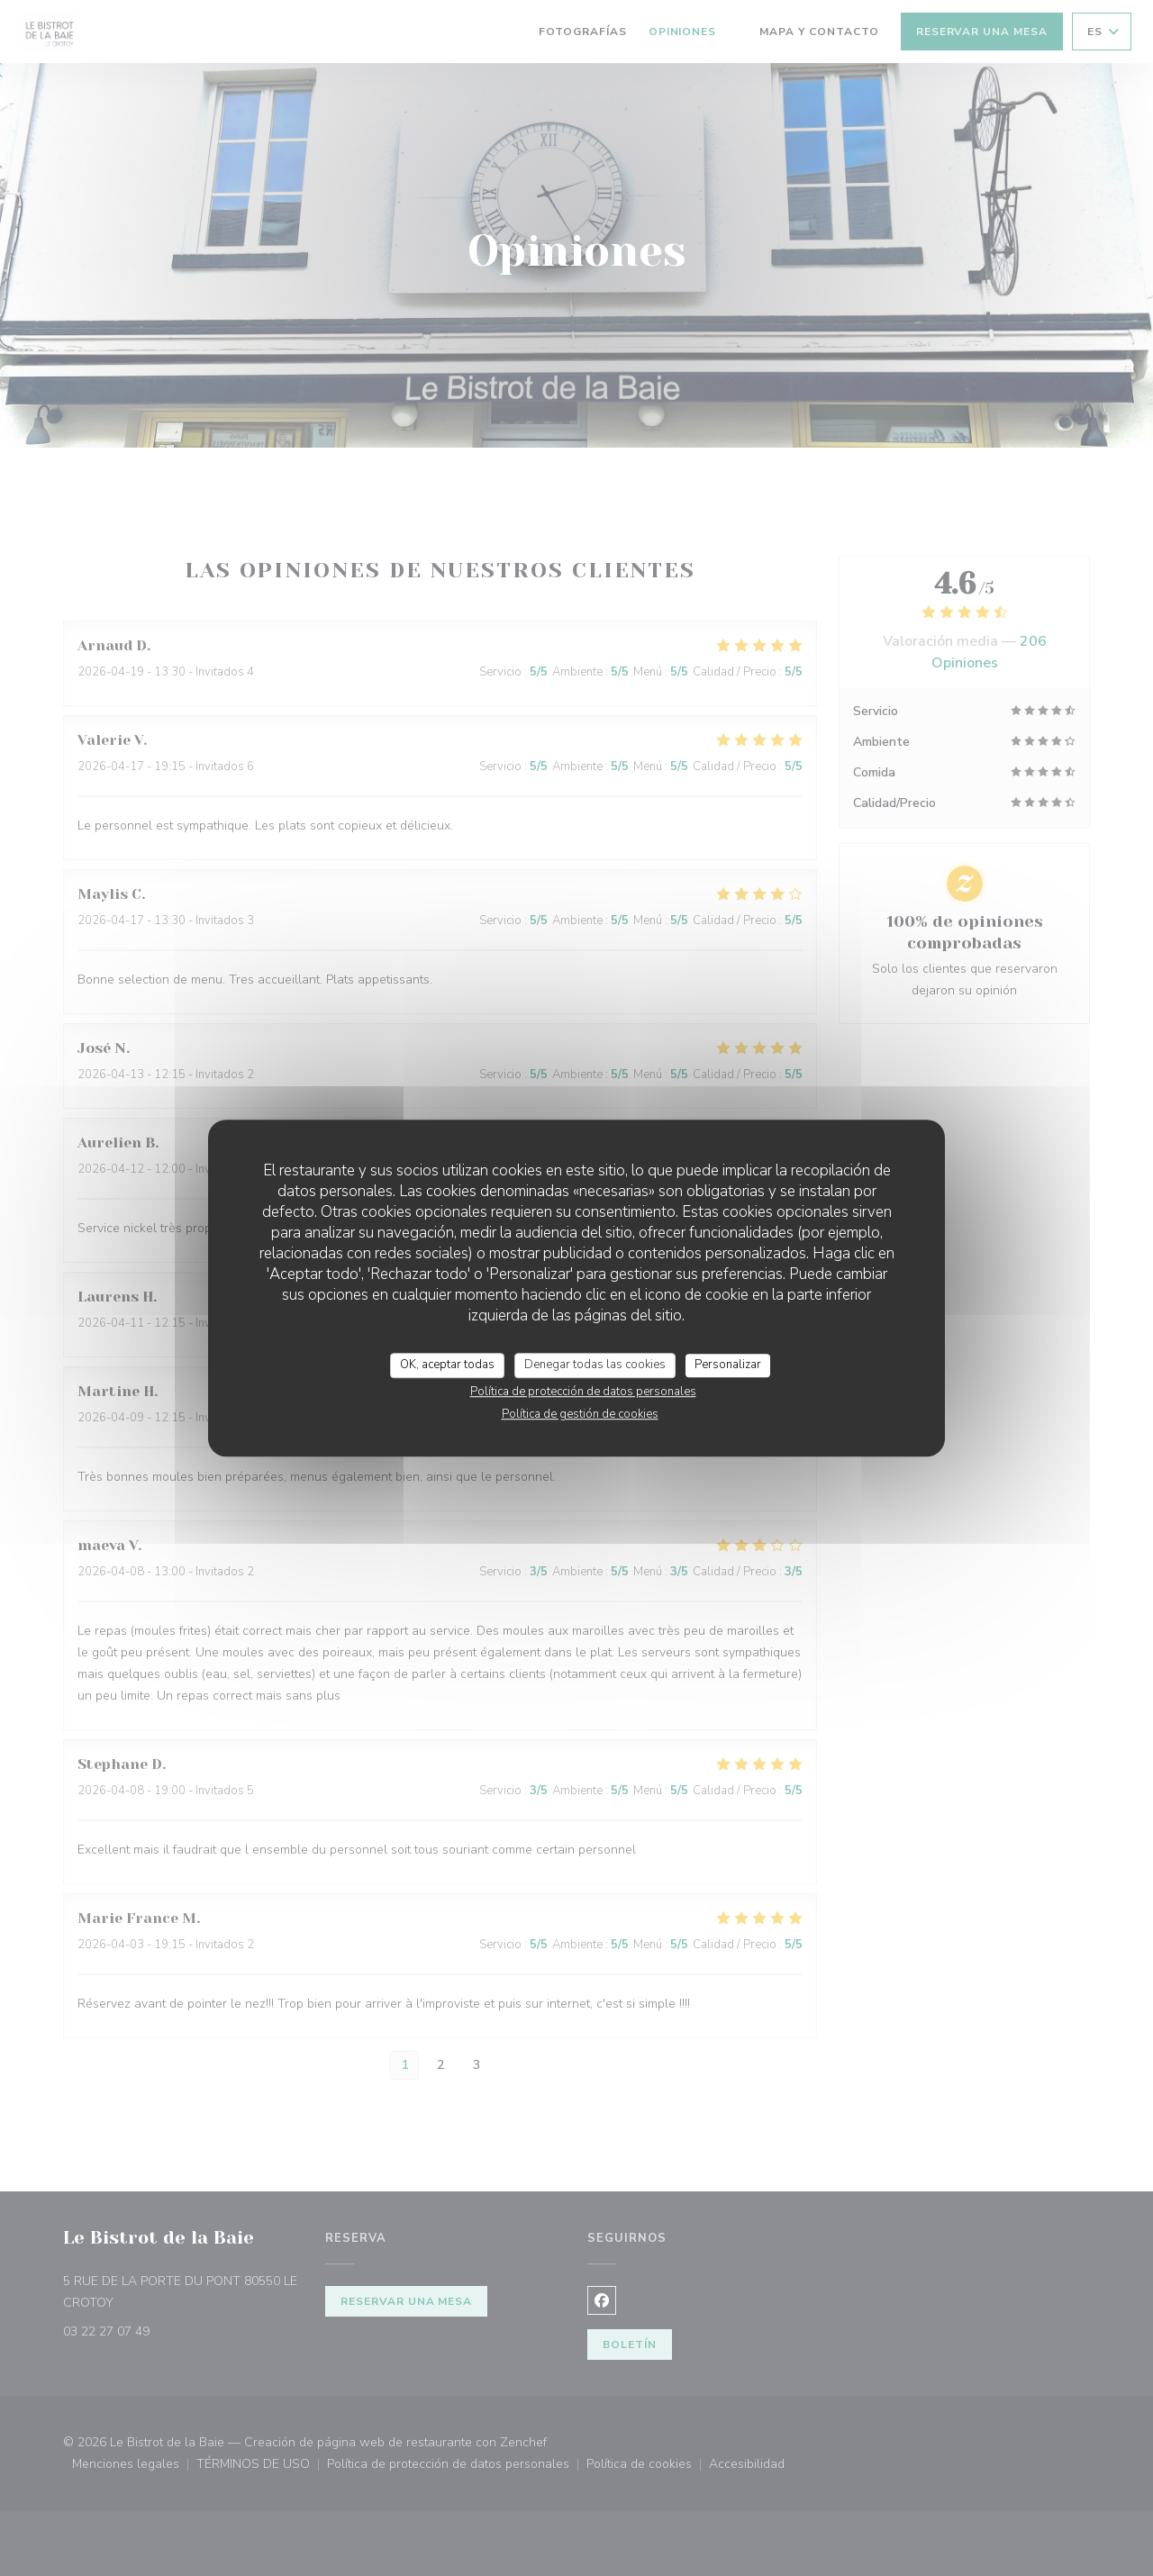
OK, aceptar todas (447, 1364)
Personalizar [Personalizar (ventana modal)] (728, 1364)
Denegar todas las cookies (595, 1364)
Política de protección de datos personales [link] (583, 1391)
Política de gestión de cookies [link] (580, 1414)
